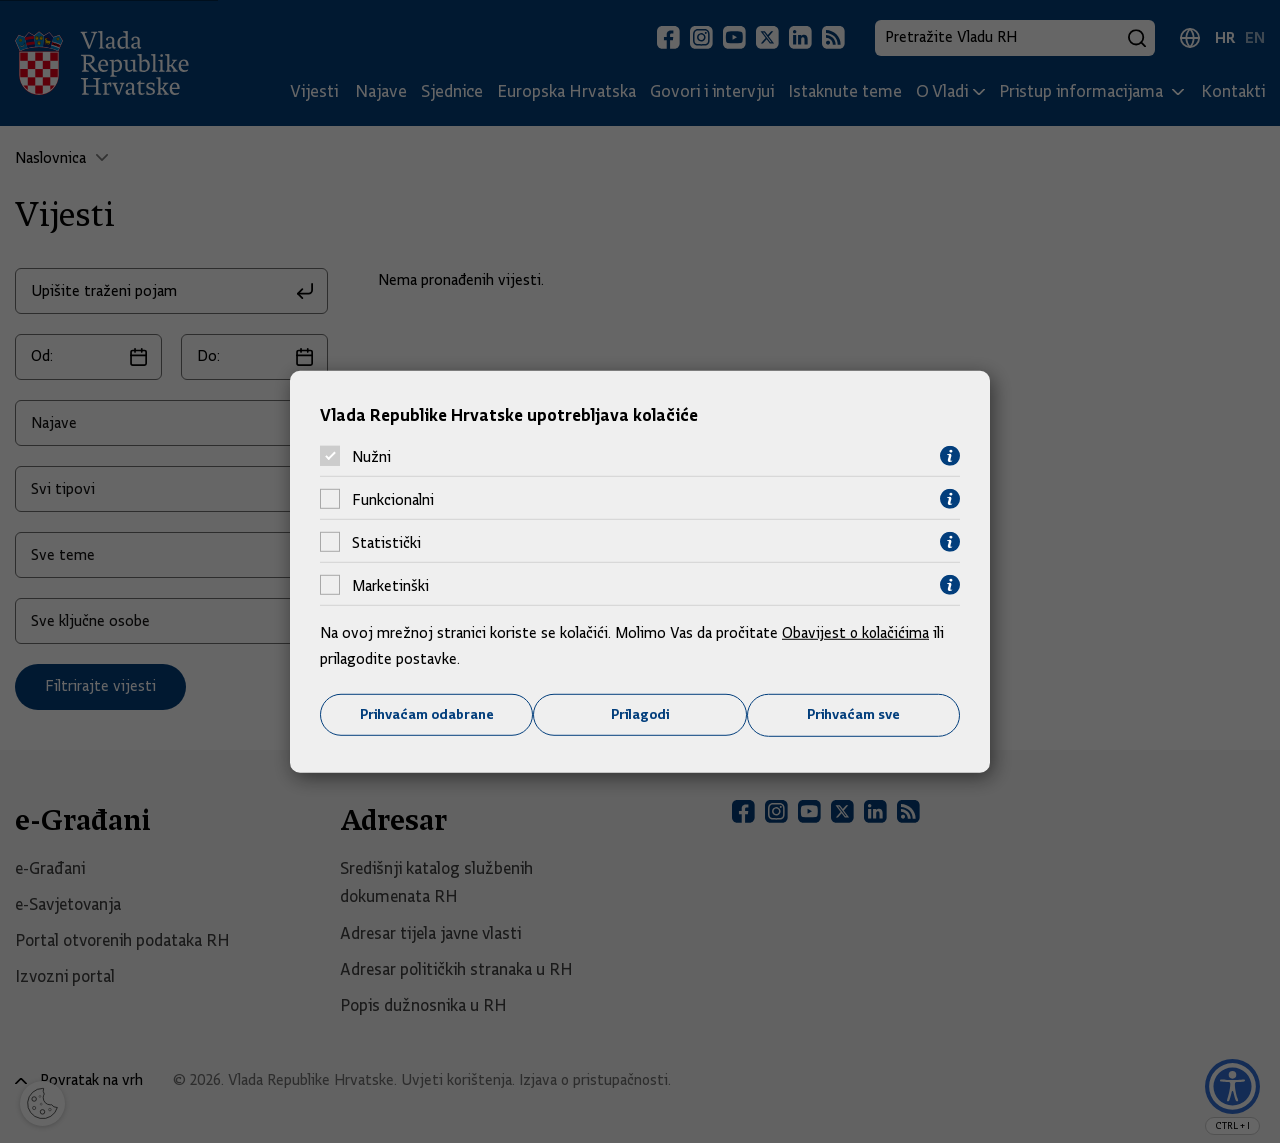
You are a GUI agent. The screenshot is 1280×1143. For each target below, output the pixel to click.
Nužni (371, 456)
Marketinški (390, 585)
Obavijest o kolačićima (857, 633)
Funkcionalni (393, 499)
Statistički (386, 542)
